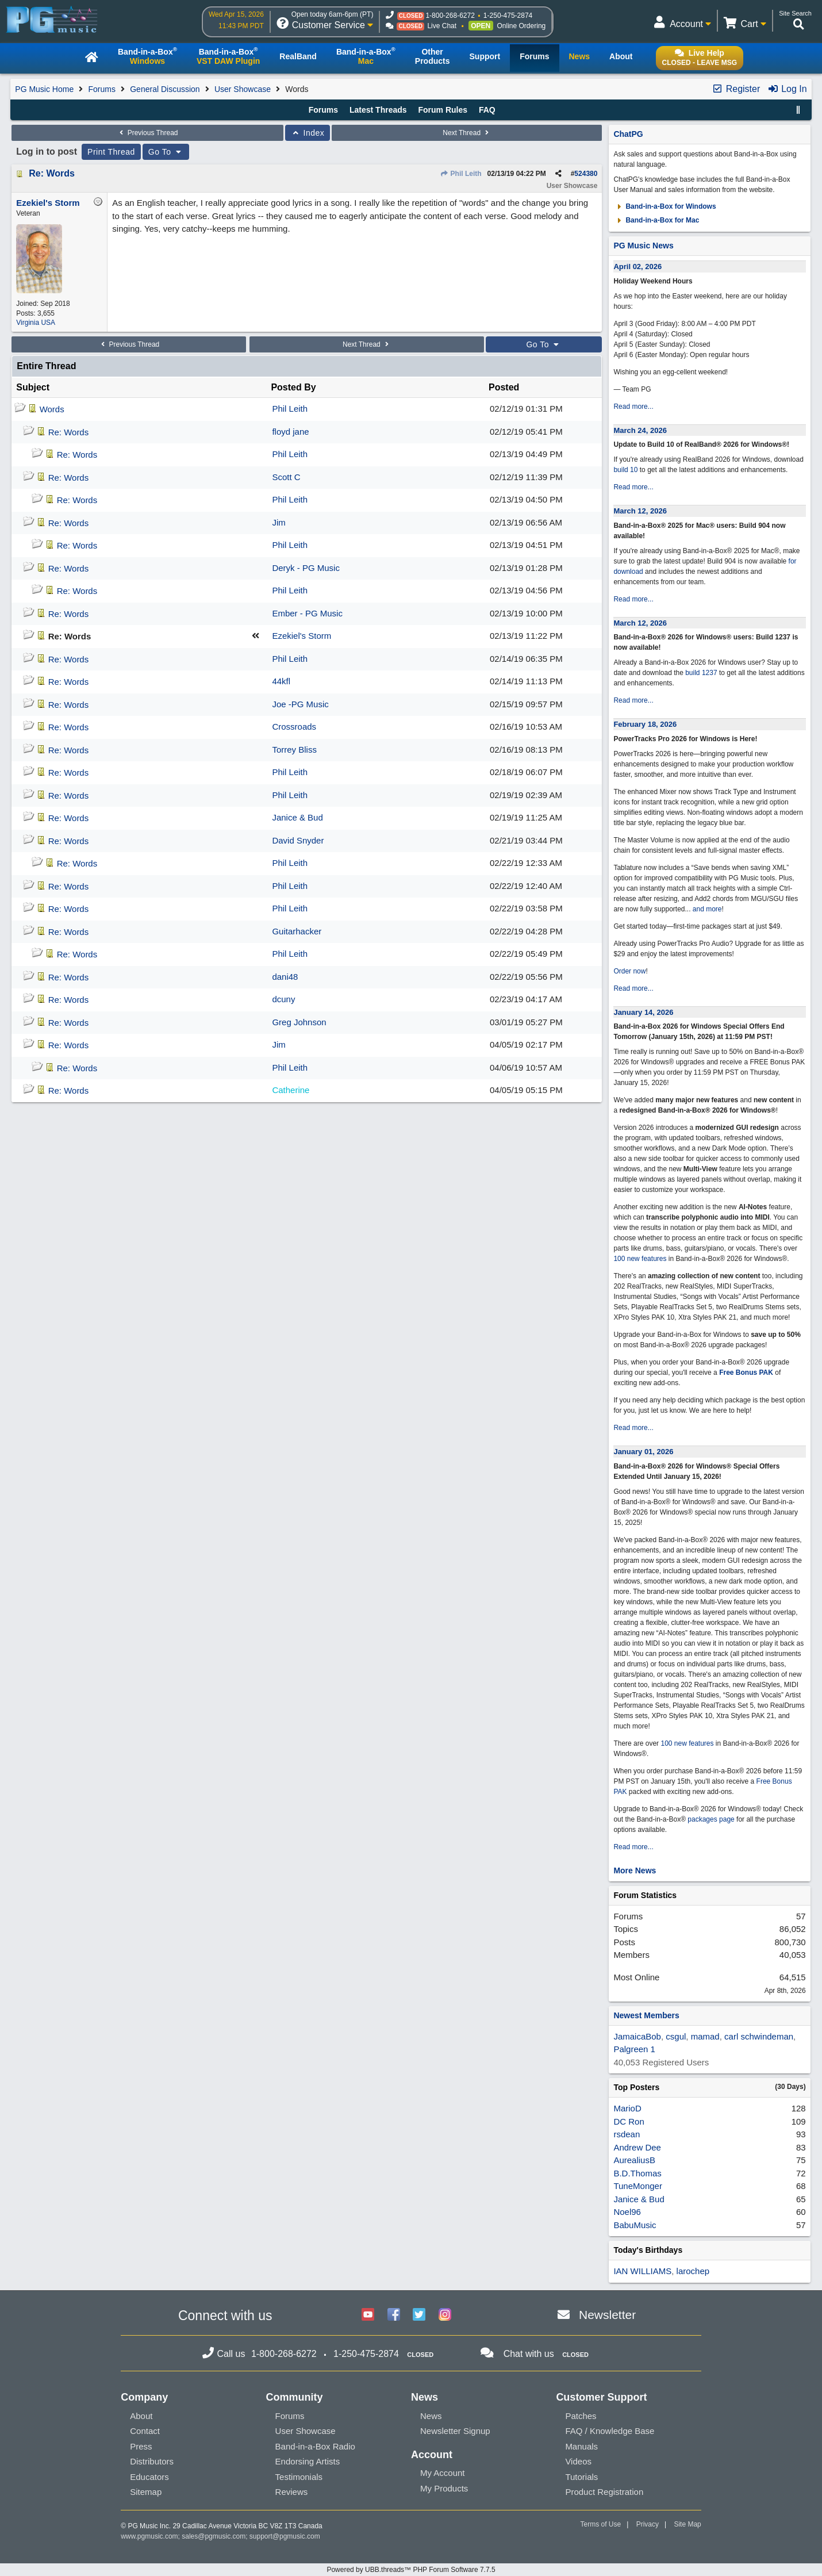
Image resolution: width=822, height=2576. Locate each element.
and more (707, 909)
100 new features (639, 1259)
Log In (787, 89)
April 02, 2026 (637, 266)
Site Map (687, 2524)
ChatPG (628, 134)
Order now (629, 971)
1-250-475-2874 (507, 16)
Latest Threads (378, 109)
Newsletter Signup (455, 2431)
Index (308, 132)
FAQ (487, 109)
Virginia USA (35, 323)
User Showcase (242, 89)
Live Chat (441, 26)
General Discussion (164, 89)
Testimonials (299, 2477)
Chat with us (529, 2354)
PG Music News (643, 245)
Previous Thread (147, 133)
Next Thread (467, 133)
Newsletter (607, 2314)
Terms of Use (600, 2524)
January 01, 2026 (643, 1451)
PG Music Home (44, 89)
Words (52, 409)
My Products (444, 2488)
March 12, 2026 (640, 511)
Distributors (152, 2461)
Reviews (291, 2492)
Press (141, 2446)
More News (634, 1870)
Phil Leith (460, 174)
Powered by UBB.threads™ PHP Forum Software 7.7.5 (411, 2570)
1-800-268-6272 (449, 16)
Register (736, 89)
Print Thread (111, 151)
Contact (145, 2431)
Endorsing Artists (307, 2461)
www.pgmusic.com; (150, 2536)
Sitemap (146, 2492)
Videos (578, 2461)
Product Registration (604, 2492)
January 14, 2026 (643, 1012)
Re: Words (52, 173)
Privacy (647, 2524)
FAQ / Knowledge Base (609, 2431)
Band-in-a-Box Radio (315, 2446)
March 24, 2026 (640, 430)
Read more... (633, 406)
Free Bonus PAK (746, 1372)
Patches (580, 2416)
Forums (102, 89)
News (431, 2416)
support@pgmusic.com (284, 2536)
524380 (585, 174)
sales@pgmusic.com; (215, 2536)
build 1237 (701, 673)
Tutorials (581, 2477)
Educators (149, 2477)
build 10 (625, 470)
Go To (166, 151)
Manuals (581, 2446)
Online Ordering (521, 26)
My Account (442, 2473)
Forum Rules (442, 109)
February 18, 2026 (645, 724)
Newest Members (646, 2015)
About (141, 2416)
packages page (710, 1819)
